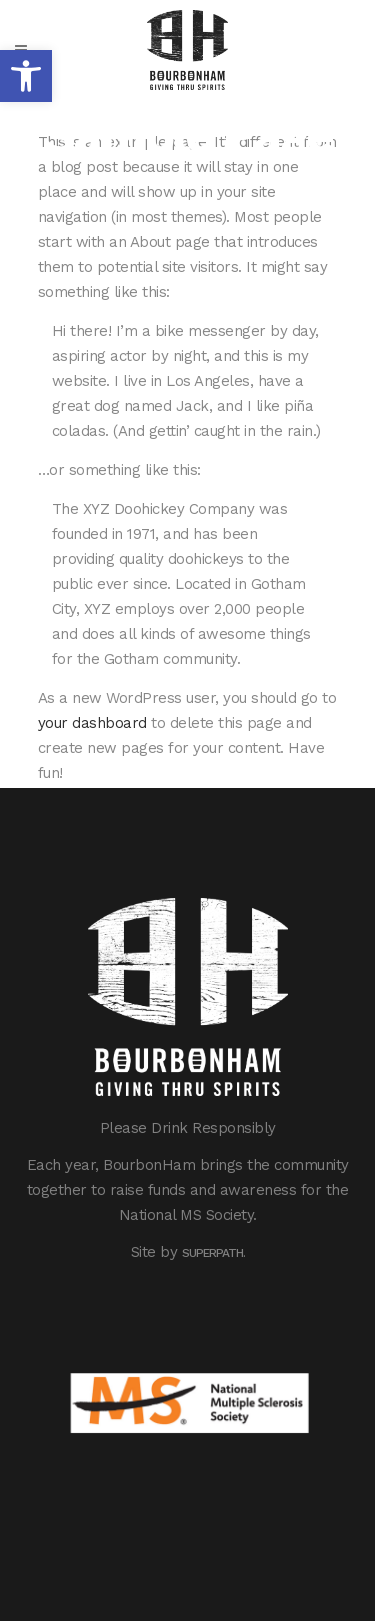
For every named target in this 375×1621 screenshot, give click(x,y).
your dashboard (92, 723)
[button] (26, 76)
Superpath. (213, 1253)
